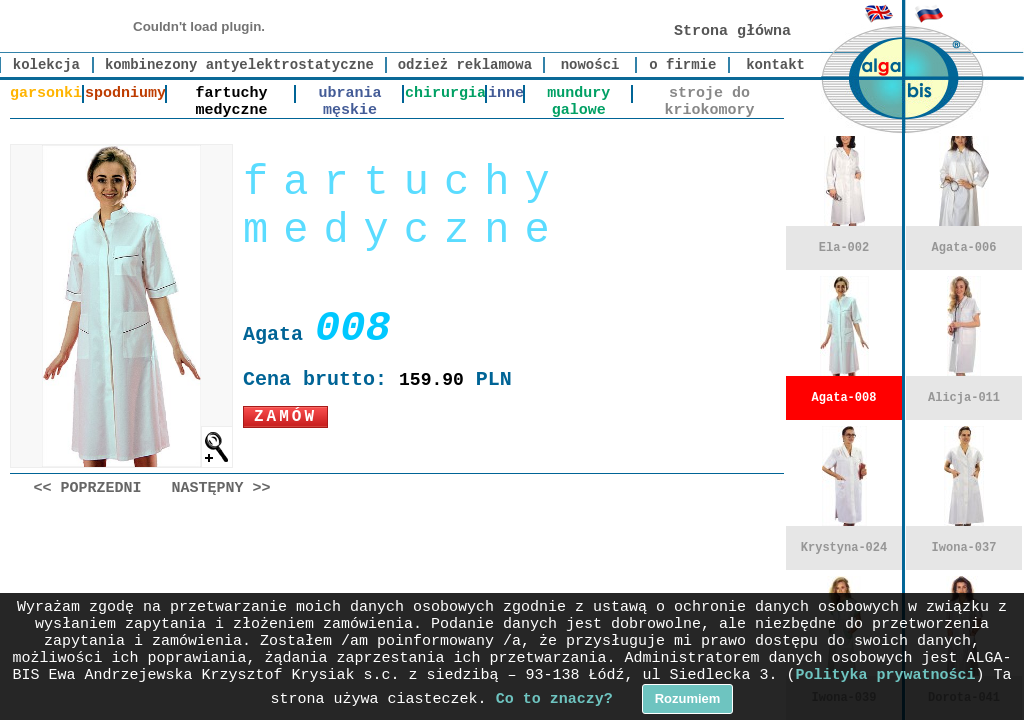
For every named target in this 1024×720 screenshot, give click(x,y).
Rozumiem (688, 698)
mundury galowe (578, 94)
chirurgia (445, 93)
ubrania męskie (350, 94)
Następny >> (221, 488)
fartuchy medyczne (232, 94)
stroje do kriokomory (709, 94)
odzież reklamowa (465, 65)
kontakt (775, 65)
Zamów (285, 417)
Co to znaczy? (554, 699)
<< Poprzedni (88, 488)
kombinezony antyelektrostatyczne (239, 65)
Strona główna (732, 31)
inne (506, 93)
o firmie (682, 65)
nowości (590, 65)
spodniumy (125, 93)
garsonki (46, 93)
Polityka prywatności (886, 675)
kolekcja (46, 65)
